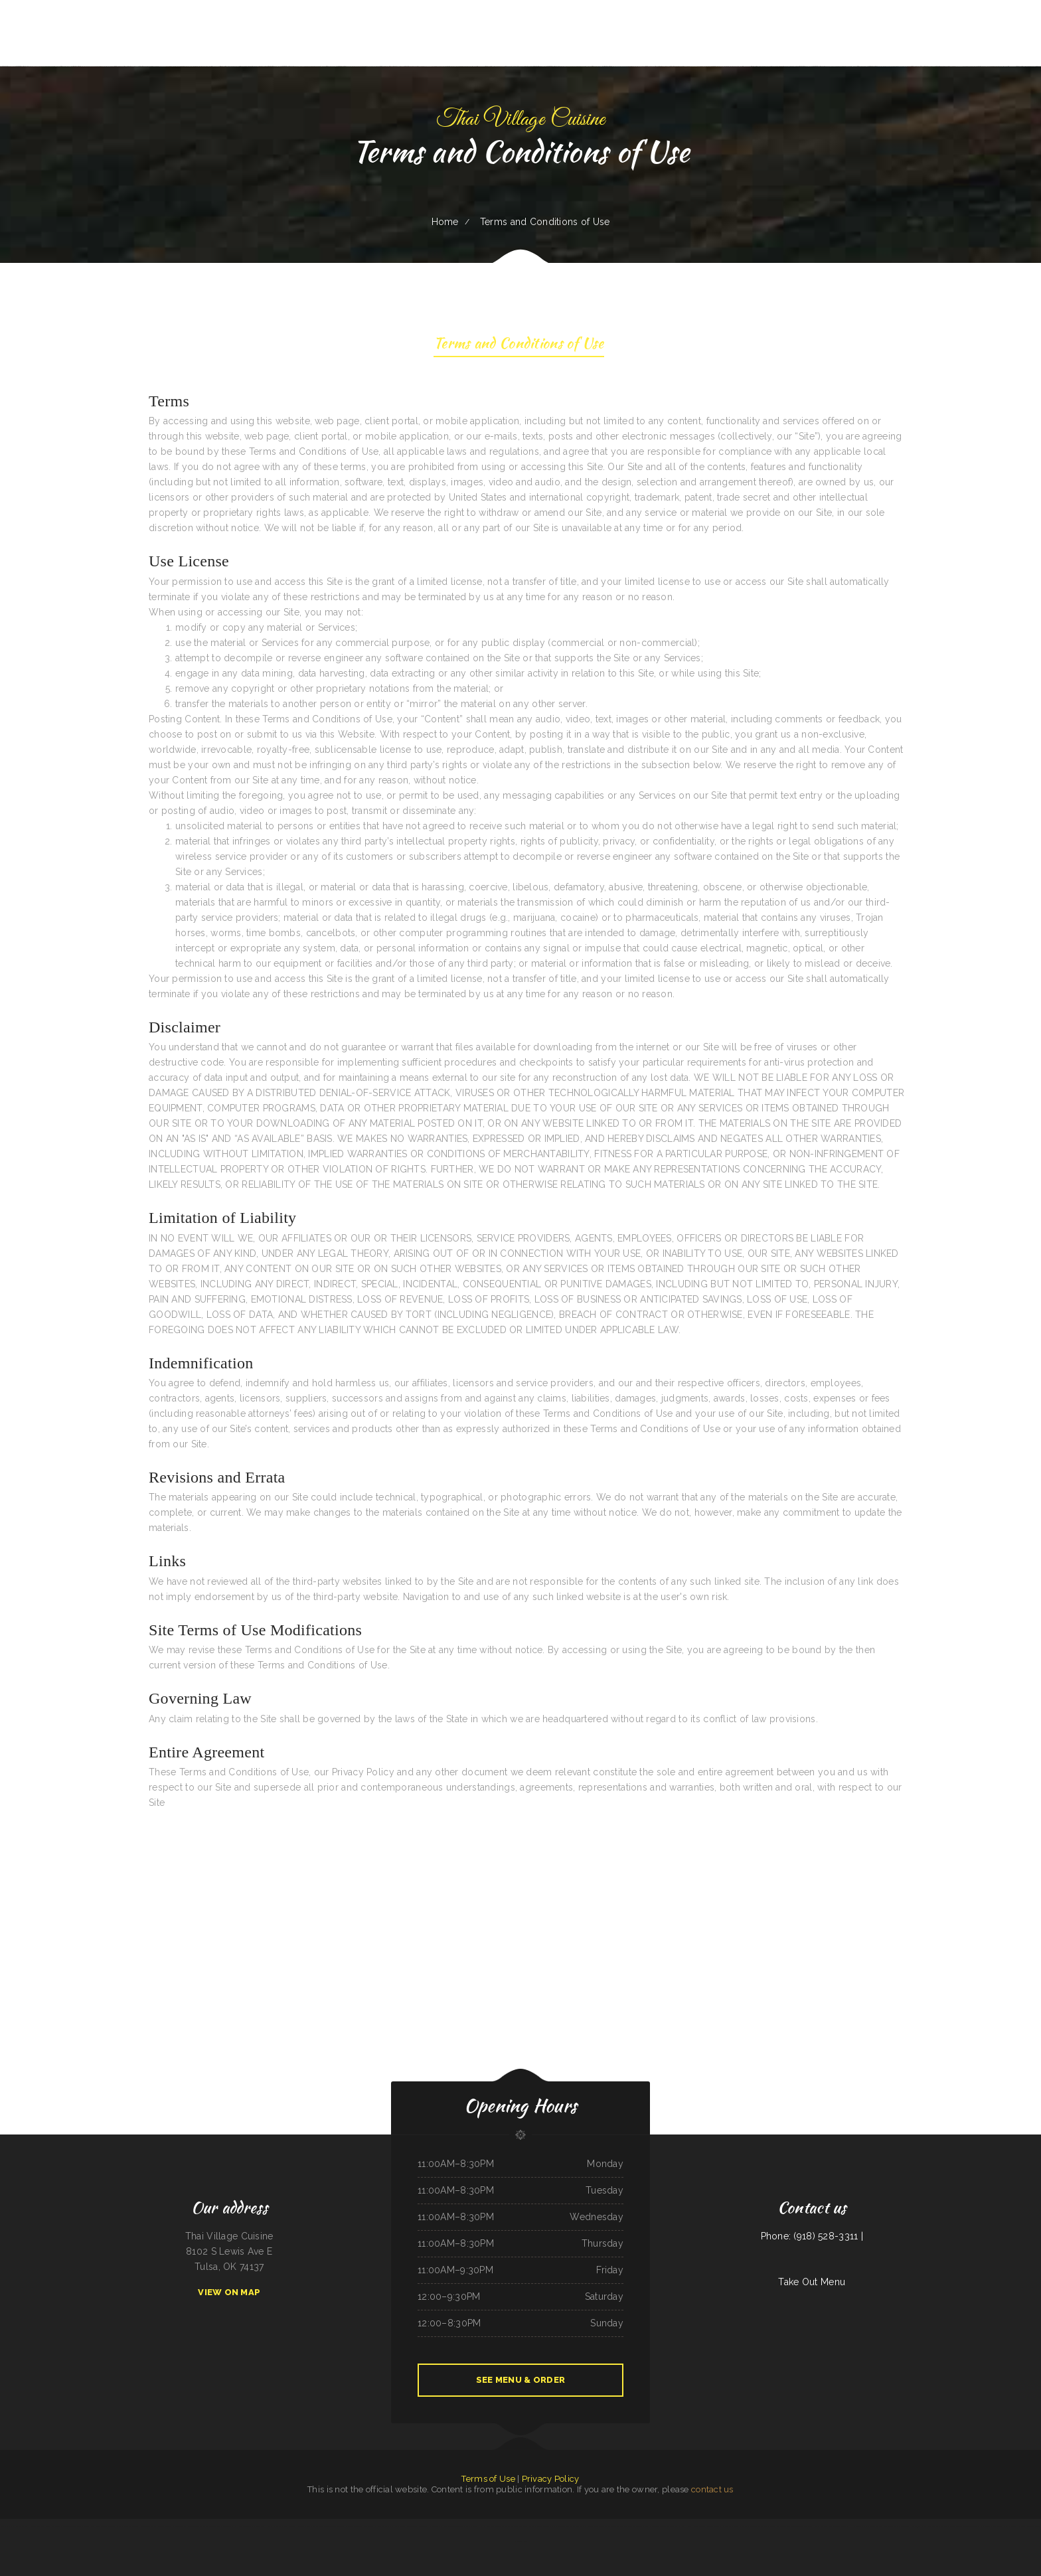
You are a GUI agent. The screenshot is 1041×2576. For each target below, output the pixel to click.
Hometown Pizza (858, 2526)
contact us (712, 2489)
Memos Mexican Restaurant (502, 2526)
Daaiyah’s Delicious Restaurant (360, 2526)
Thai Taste (672, 2526)
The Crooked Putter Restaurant (799, 2526)
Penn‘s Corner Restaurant (417, 2526)
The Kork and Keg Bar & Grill (48, 2526)
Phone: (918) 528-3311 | (812, 2236)
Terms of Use (488, 2479)
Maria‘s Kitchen (820, 2526)
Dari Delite (399, 2526)
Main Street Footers (564, 2526)
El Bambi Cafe (157, 2526)
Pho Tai (1021, 2526)
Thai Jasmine (83, 2526)
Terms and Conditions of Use (519, 345)
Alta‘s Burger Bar (715, 2526)
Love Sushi (169, 2526)
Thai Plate (311, 2526)
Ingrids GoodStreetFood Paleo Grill (331, 2526)
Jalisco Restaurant (901, 2526)
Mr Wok (682, 2526)
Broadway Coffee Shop (758, 2526)
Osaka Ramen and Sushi (697, 2526)
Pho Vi (390, 2526)
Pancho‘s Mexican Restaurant (736, 2526)
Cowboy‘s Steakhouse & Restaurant (963, 2526)
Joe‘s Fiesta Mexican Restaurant (103, 2526)
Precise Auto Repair (601, 2526)
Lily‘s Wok (5, 2526)
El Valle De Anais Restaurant (880, 2526)
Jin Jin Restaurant (274, 2526)
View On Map (229, 2292)
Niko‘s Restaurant (1010, 2526)
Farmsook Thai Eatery (19, 2526)
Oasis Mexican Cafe (657, 2526)
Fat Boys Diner (521, 2526)
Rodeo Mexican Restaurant (453, 2526)
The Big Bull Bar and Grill (220, 2526)
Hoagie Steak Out (519, 2541)
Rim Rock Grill (380, 2526)
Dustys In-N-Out (777, 2526)
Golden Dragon (1033, 2526)
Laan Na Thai (471, 2526)
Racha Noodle (124, 2526)
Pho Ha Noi (484, 2526)
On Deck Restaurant (140, 2526)
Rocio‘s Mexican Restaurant (990, 2526)
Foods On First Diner (583, 2526)
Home (445, 221)
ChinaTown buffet (69, 2526)
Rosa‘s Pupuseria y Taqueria (294, 2526)
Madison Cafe (180, 2526)
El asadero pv (435, 2526)
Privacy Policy (551, 2479)
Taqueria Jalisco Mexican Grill (541, 2526)
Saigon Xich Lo (616, 2526)
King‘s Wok (931, 2526)
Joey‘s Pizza (260, 2526)
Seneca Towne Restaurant (198, 2526)
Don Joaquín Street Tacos (839, 2526)
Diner (33, 2526)
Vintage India (942, 2526)
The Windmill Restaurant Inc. (636, 2526)
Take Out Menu (811, 2282)
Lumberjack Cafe (918, 2526)
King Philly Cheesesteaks (244, 2526)
